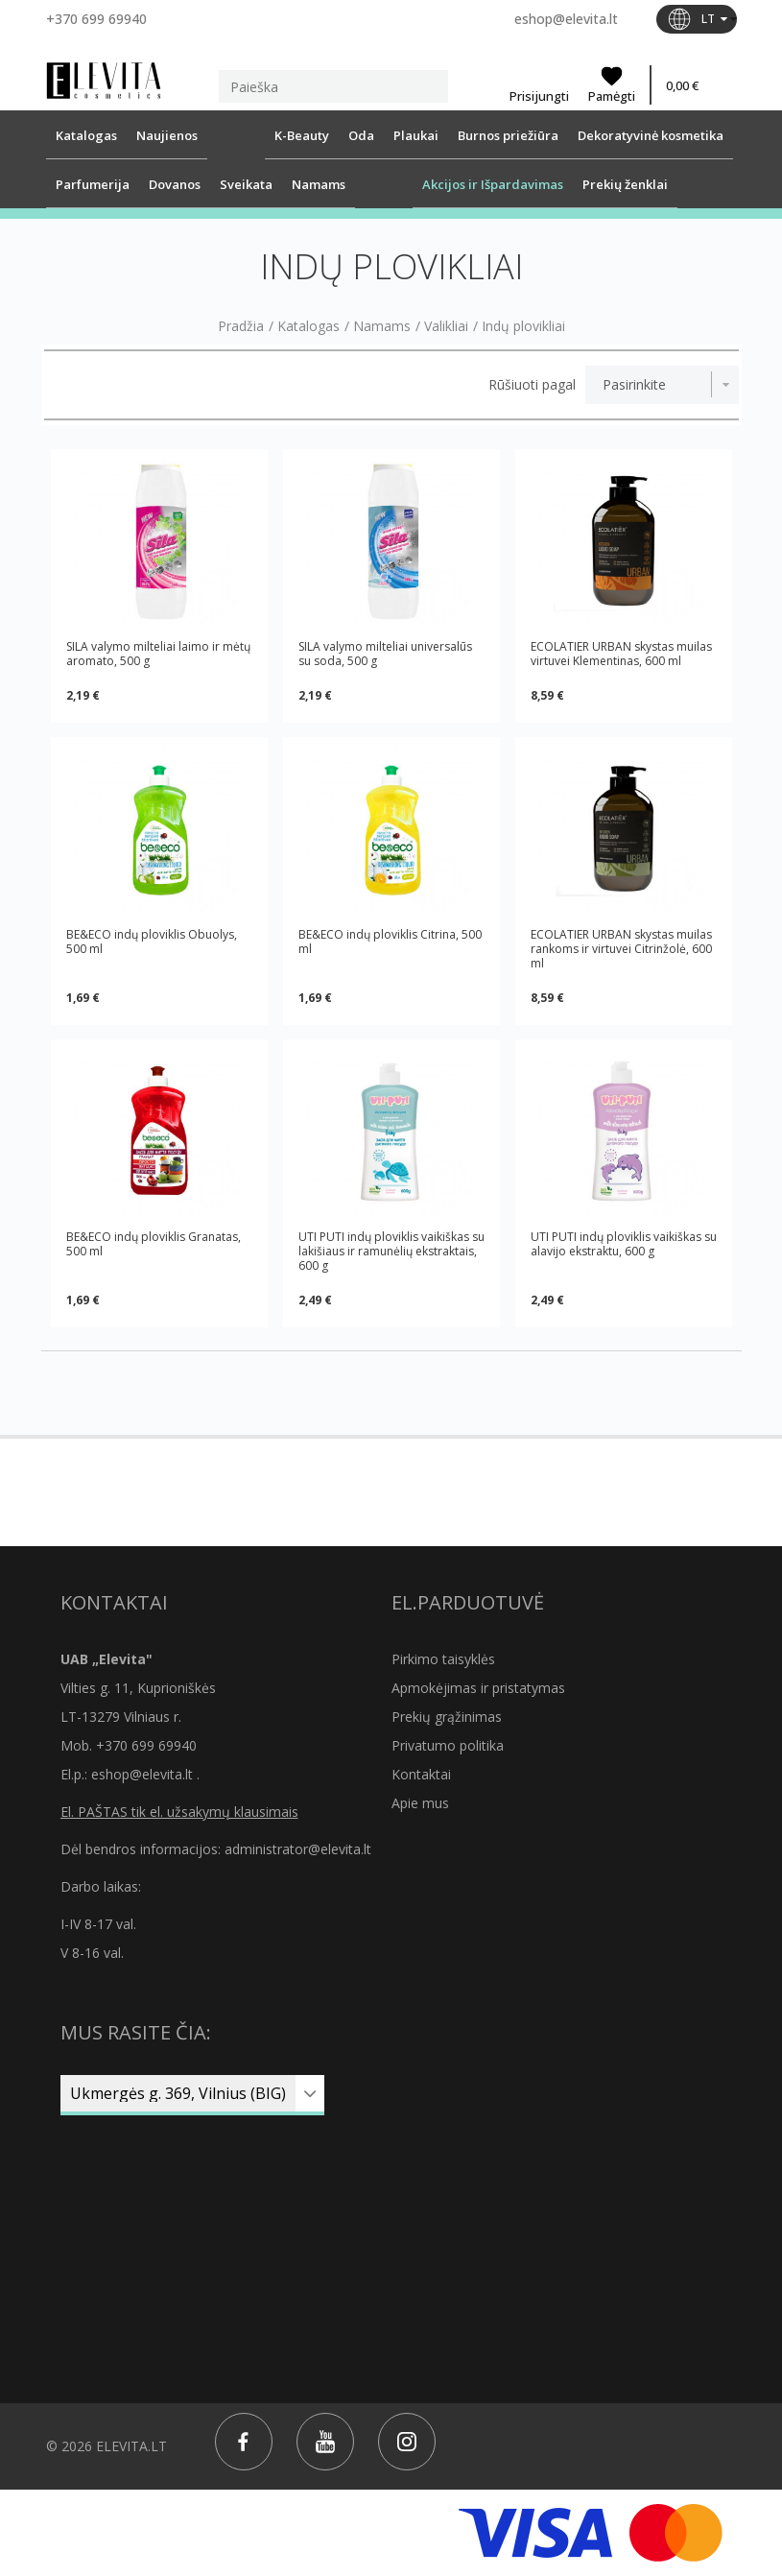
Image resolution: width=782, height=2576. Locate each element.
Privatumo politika (447, 1745)
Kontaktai (421, 1774)
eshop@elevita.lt (566, 19)
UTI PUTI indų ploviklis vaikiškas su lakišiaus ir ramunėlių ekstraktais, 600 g (391, 1251)
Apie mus (420, 1803)
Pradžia (241, 326)
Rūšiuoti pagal (532, 385)
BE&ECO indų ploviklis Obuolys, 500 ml (151, 942)
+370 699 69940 (96, 19)
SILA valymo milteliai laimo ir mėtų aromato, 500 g (158, 653)
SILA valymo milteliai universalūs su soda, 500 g (385, 653)
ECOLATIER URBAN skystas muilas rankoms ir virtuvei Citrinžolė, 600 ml (621, 948)
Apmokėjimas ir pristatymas (478, 1688)
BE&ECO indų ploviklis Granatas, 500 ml (153, 1244)
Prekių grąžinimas (446, 1716)
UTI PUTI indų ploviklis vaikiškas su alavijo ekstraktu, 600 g (624, 1244)
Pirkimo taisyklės (443, 1659)
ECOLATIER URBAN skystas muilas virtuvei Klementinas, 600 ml (621, 653)
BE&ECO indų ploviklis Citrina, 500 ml (390, 942)
